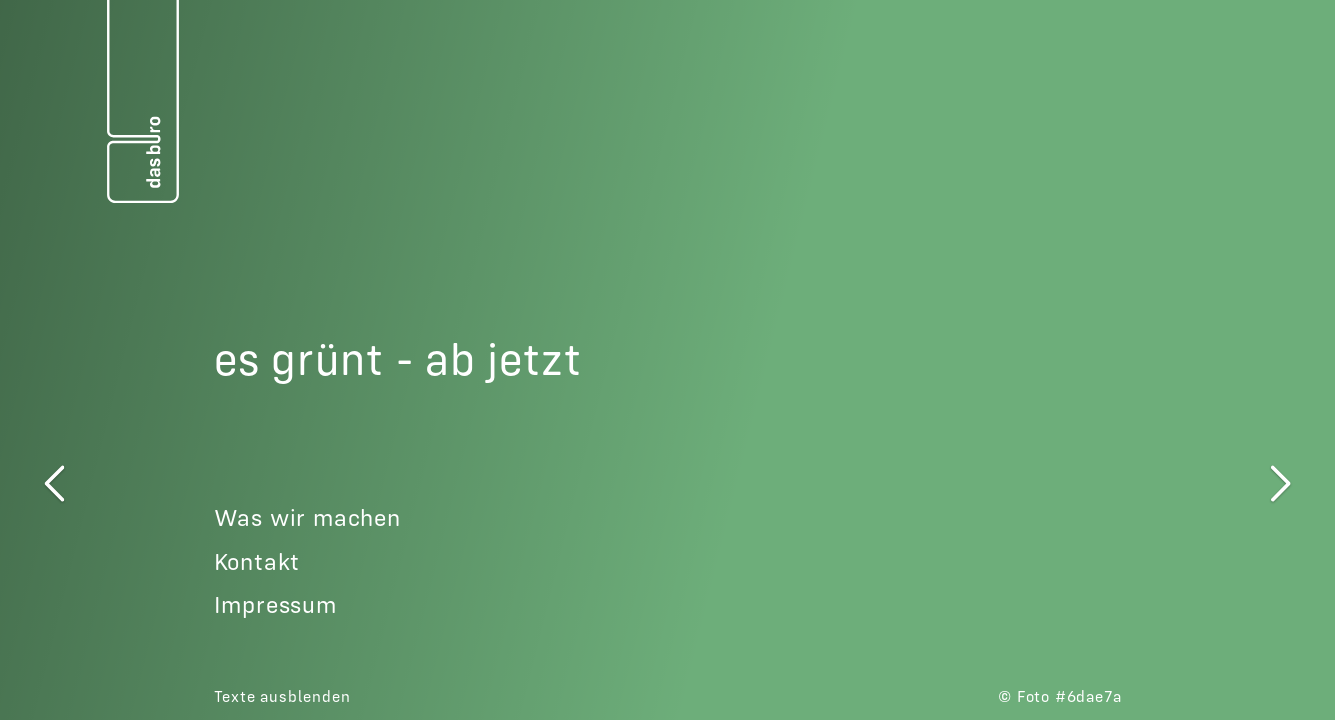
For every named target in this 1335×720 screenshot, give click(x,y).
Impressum (275, 605)
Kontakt (257, 562)
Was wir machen (307, 518)
